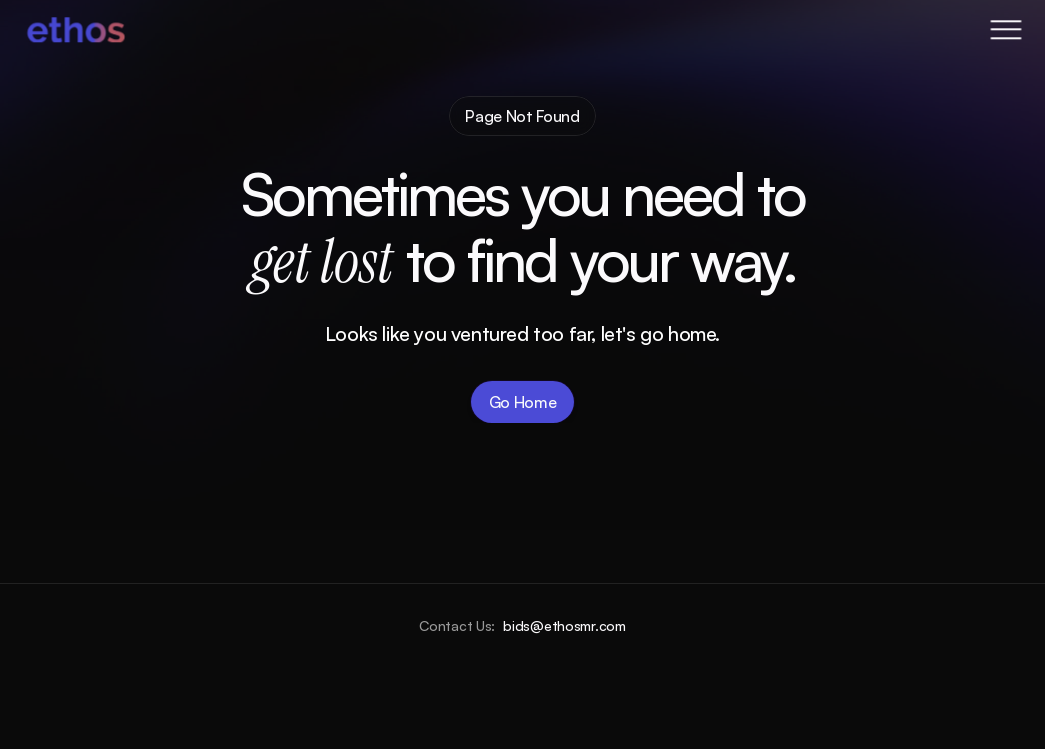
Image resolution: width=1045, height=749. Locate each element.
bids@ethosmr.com (564, 625)
